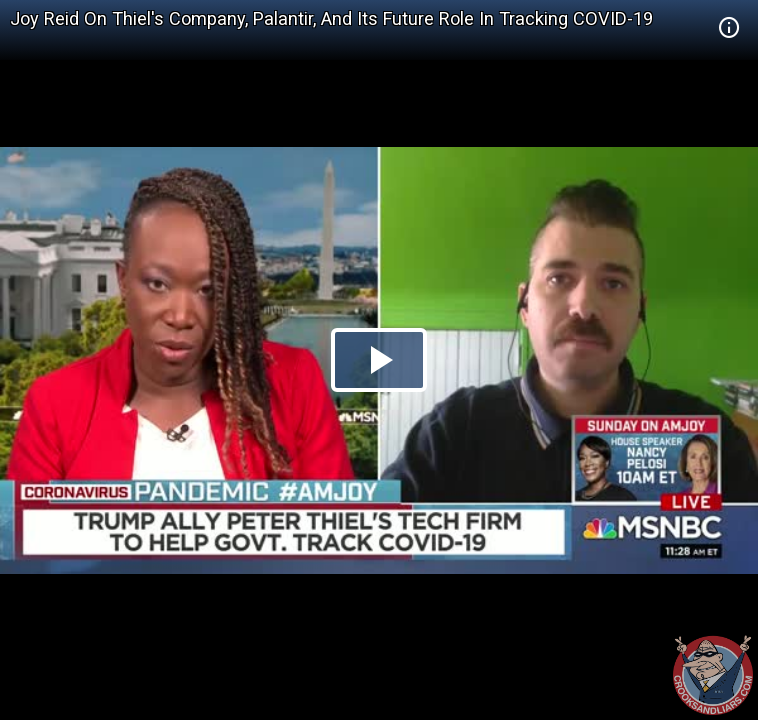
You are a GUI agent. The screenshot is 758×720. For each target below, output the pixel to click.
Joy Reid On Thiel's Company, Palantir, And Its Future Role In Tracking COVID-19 (331, 18)
